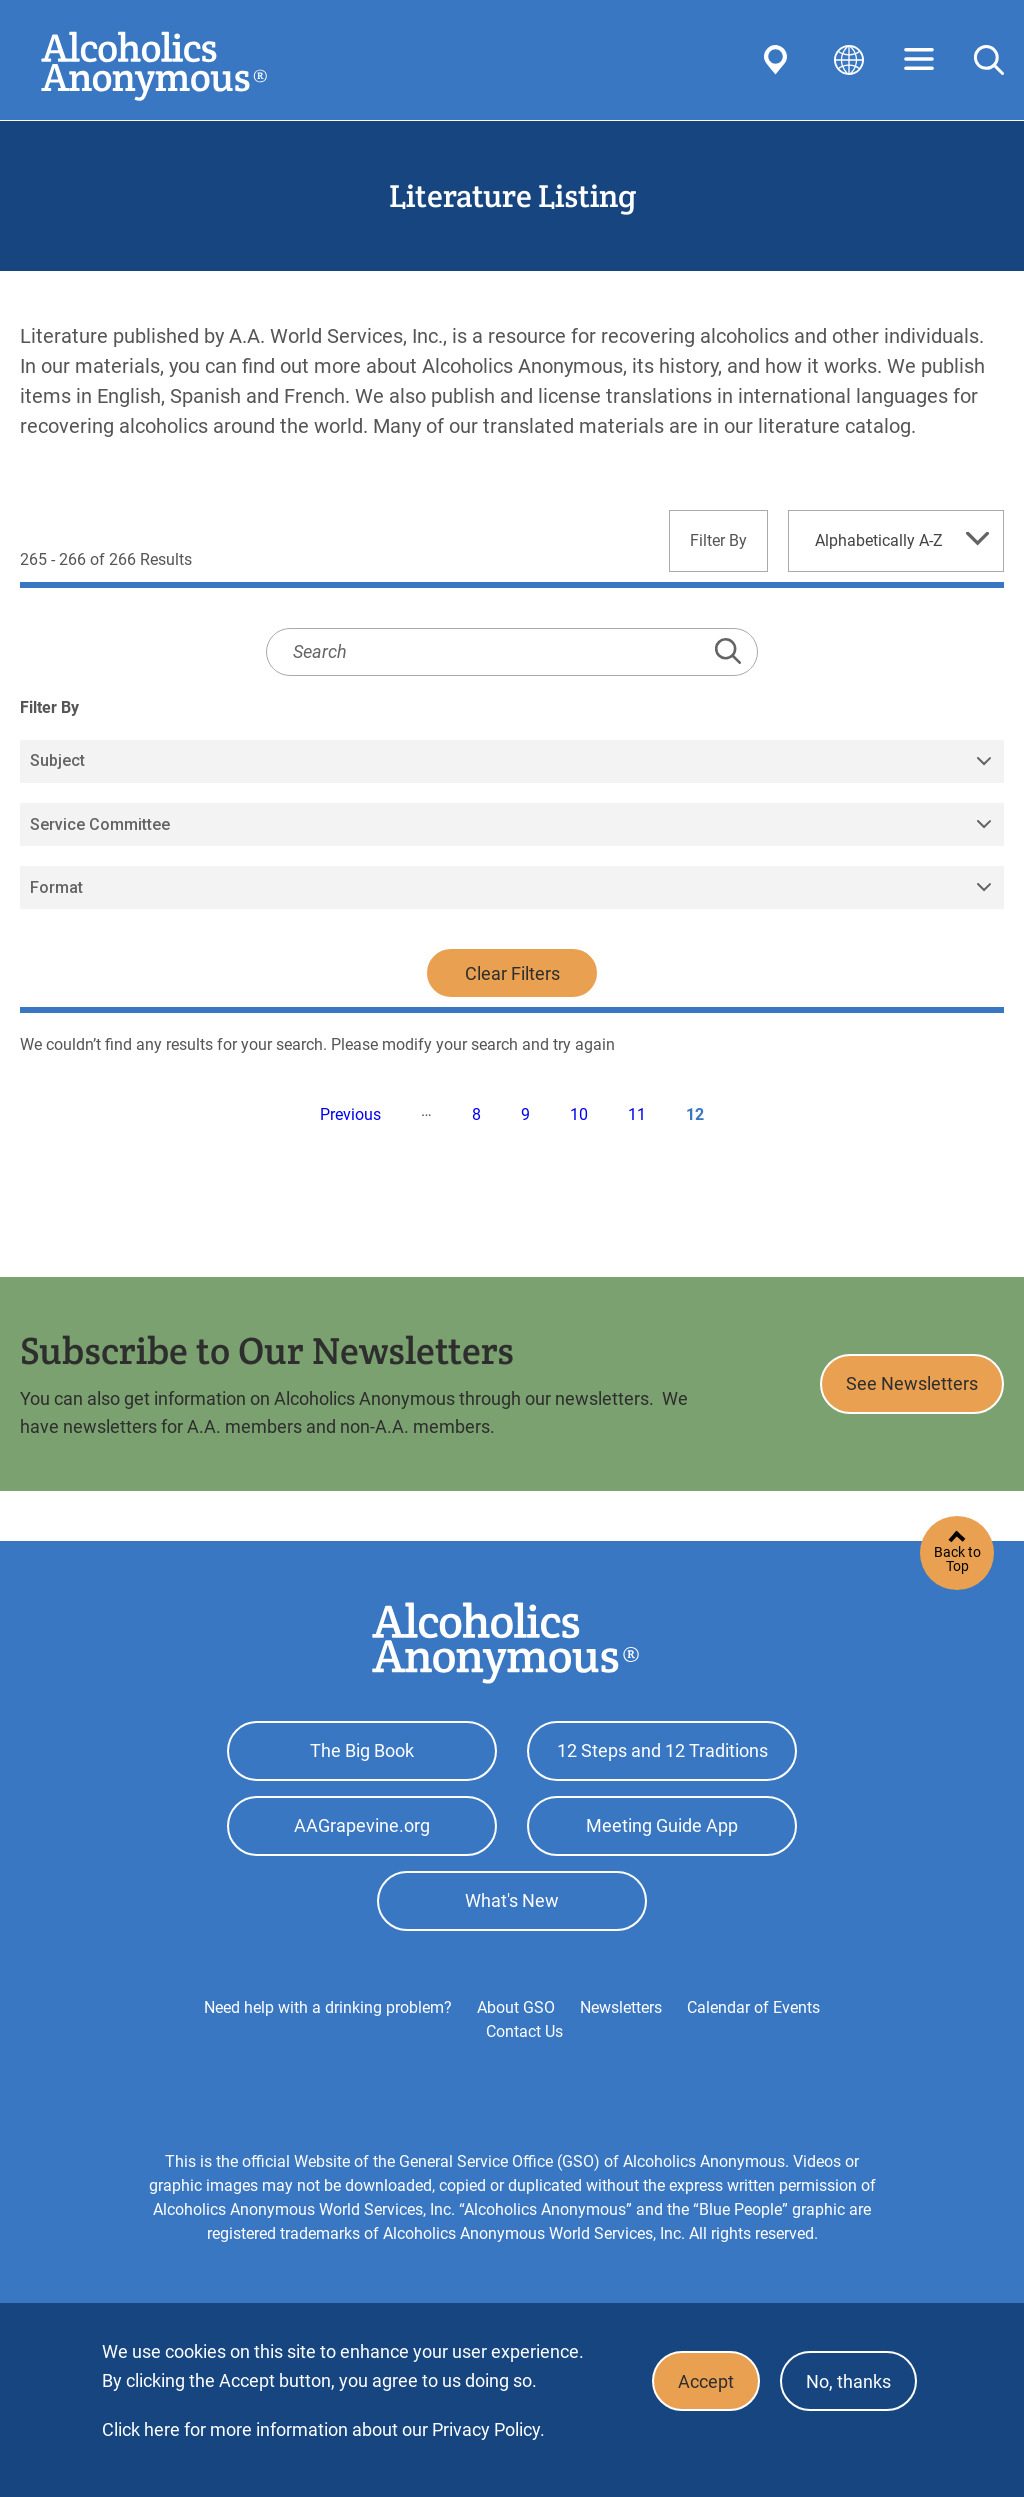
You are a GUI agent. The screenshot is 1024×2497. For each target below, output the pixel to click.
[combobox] (896, 541)
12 (695, 1114)
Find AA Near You (779, 60)
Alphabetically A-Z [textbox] (879, 540)
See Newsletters (912, 1383)
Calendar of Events (753, 2007)
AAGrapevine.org (362, 1825)
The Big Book (362, 1750)
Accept (706, 2381)
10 (579, 1114)
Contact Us (524, 2031)
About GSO (516, 2007)
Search (989, 60)
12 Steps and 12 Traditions (662, 1750)
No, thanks (848, 2381)
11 (637, 1114)
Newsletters (621, 2007)
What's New (512, 1900)
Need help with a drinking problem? (328, 2007)
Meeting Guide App (662, 1825)
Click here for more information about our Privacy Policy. (323, 2429)
